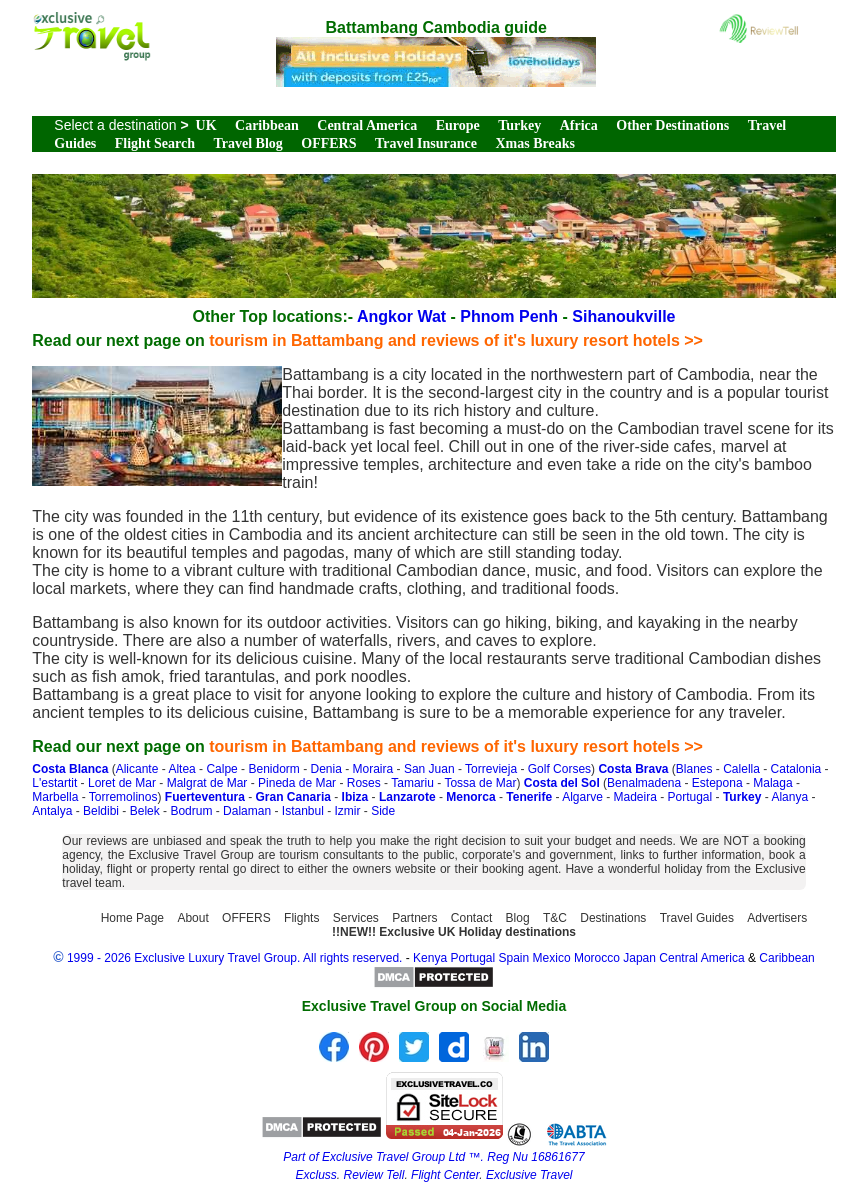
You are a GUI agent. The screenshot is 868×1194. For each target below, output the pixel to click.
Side (383, 811)
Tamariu (412, 783)
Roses (364, 783)
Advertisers (777, 918)
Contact (471, 918)
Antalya (52, 811)
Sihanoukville (623, 316)
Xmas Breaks (534, 143)
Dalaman (247, 811)
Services (356, 918)
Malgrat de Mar (207, 783)
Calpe (221, 769)
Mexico (552, 958)
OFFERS (328, 143)
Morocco (597, 958)
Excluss (315, 1175)
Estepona (717, 783)
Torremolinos (123, 797)
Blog (518, 918)
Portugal (690, 797)
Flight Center (445, 1175)
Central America (367, 125)
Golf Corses (559, 769)
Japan (639, 958)
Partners (414, 918)
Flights (301, 918)
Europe (458, 125)
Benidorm (273, 769)
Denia (325, 769)
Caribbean (267, 125)
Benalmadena (644, 783)
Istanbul (303, 811)
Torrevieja (491, 769)
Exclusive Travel (529, 1175)
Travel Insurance (426, 143)
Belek (145, 811)
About (192, 918)
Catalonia (796, 769)
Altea (181, 769)
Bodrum (191, 811)
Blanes (694, 769)
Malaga (772, 783)
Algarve (582, 797)
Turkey (519, 125)
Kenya (430, 958)
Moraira (373, 769)
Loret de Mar (122, 783)
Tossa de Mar (480, 783)
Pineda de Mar (297, 783)
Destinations (613, 918)
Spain (514, 958)
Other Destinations (672, 125)
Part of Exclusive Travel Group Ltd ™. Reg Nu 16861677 (433, 1157)
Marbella (55, 797)
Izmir (348, 811)
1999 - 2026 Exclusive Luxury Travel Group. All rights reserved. (235, 958)
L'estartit (54, 783)
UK (206, 125)
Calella (741, 769)
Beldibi (101, 811)
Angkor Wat (401, 316)
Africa (579, 125)
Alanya (789, 797)
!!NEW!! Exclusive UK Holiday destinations (454, 932)
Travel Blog (247, 143)
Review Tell (374, 1175)
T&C (555, 918)
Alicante (137, 769)
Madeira (634, 797)
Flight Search (155, 143)
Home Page (132, 918)
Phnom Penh (509, 316)
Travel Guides (697, 918)
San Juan (429, 769)
